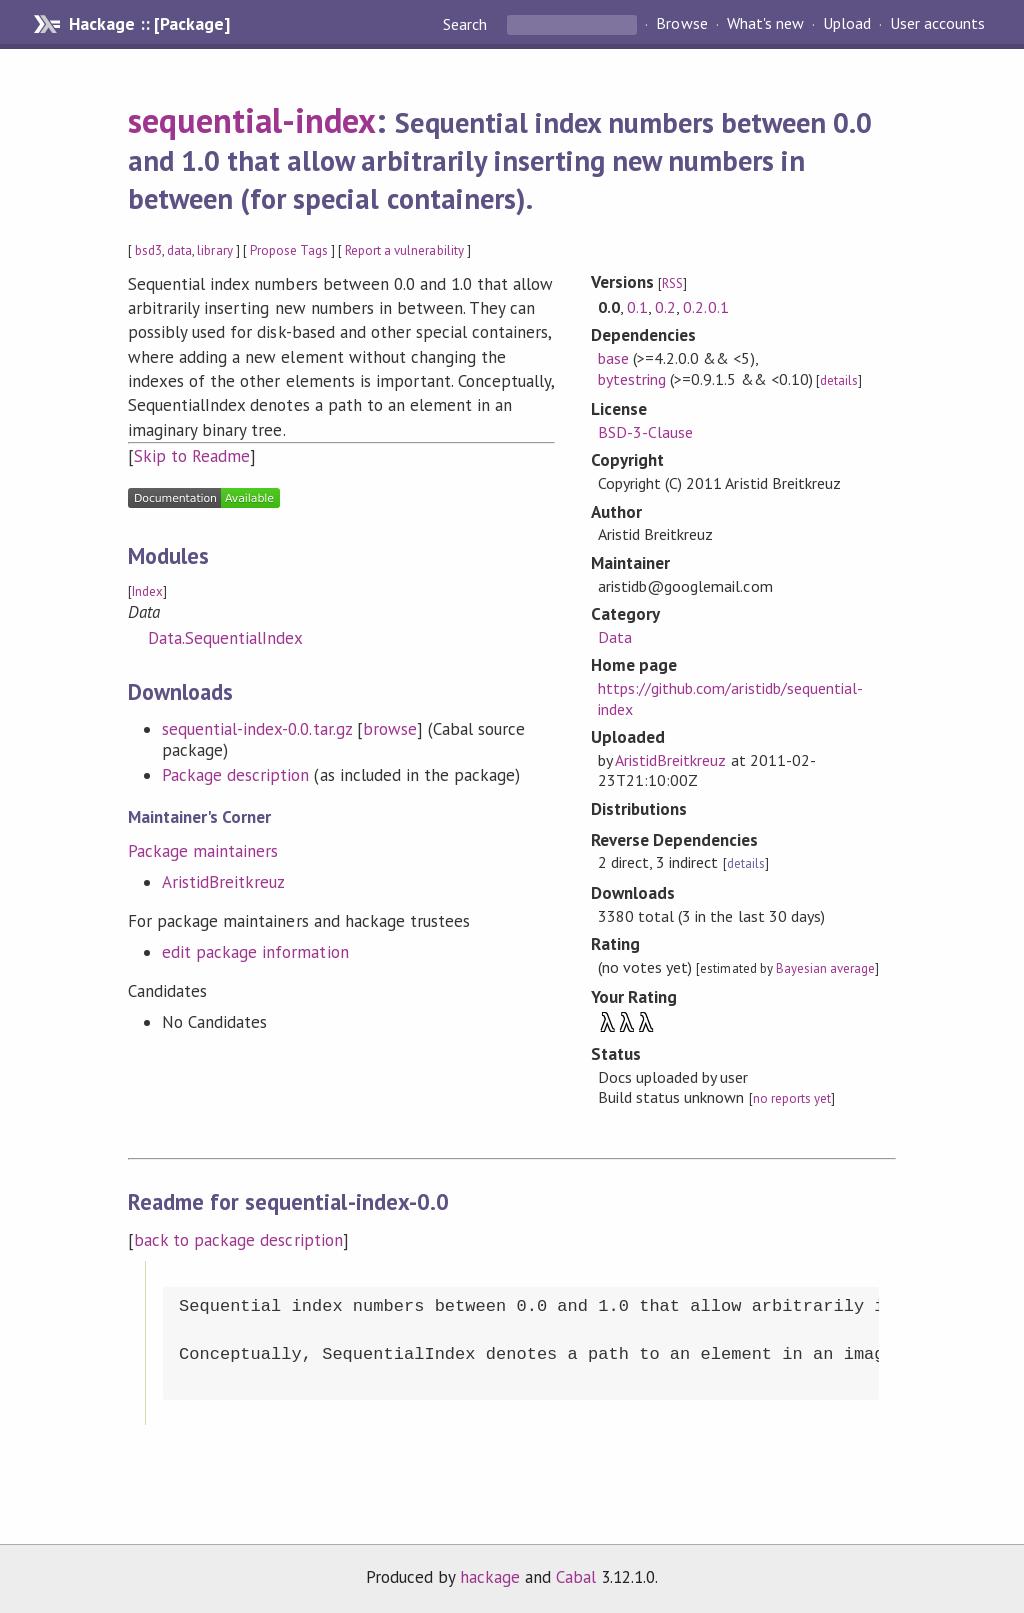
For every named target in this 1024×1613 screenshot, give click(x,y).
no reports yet (792, 1098)
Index (147, 591)
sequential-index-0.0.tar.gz (257, 729)
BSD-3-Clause (645, 432)
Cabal (576, 1577)
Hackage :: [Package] (149, 24)
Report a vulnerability (404, 250)
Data (615, 637)
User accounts (937, 24)
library (214, 250)
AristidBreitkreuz (223, 882)
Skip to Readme (192, 456)
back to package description (238, 1240)
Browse (681, 24)
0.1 (637, 307)
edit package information (255, 952)
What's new (765, 24)
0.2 (665, 307)
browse (390, 729)
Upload (847, 24)
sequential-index (252, 120)
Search (467, 24)
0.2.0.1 (705, 307)
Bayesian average (825, 968)
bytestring (632, 379)
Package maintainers (203, 851)
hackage (490, 1577)
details (839, 380)
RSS (672, 283)
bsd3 (148, 250)
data (179, 250)
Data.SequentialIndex (225, 638)
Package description (235, 775)
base (613, 358)
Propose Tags (289, 250)
